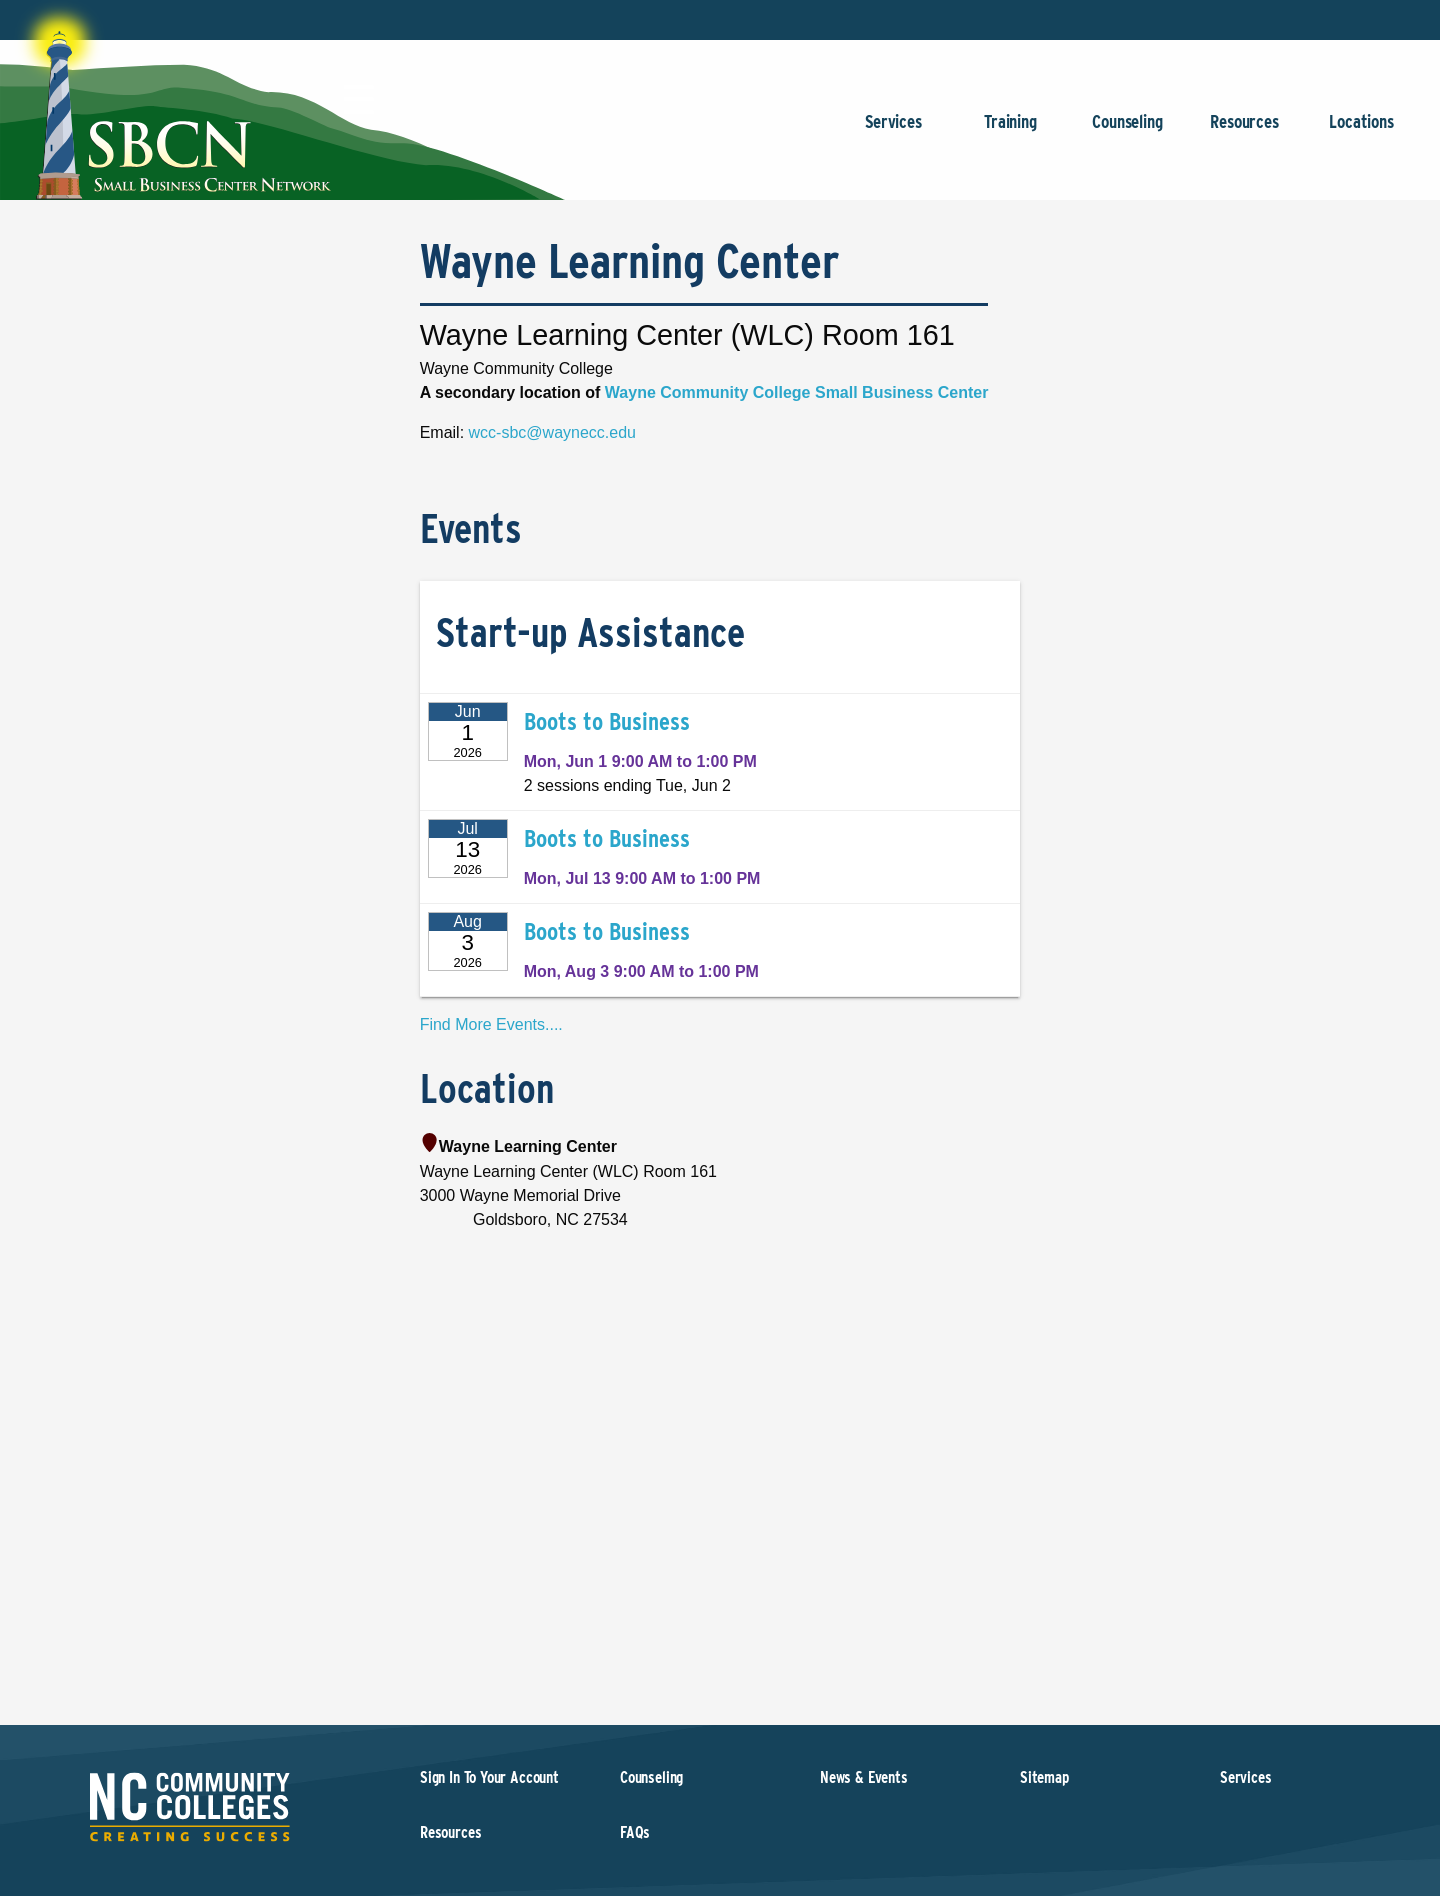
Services (893, 131)
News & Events (864, 1777)
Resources (1244, 131)
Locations (1361, 131)
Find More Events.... (491, 1024)
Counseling (1127, 131)
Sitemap (1044, 1777)
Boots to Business (607, 721)
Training (1010, 131)
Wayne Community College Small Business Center (797, 392)
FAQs (635, 1832)
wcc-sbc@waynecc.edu (552, 432)
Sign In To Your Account (489, 1777)
